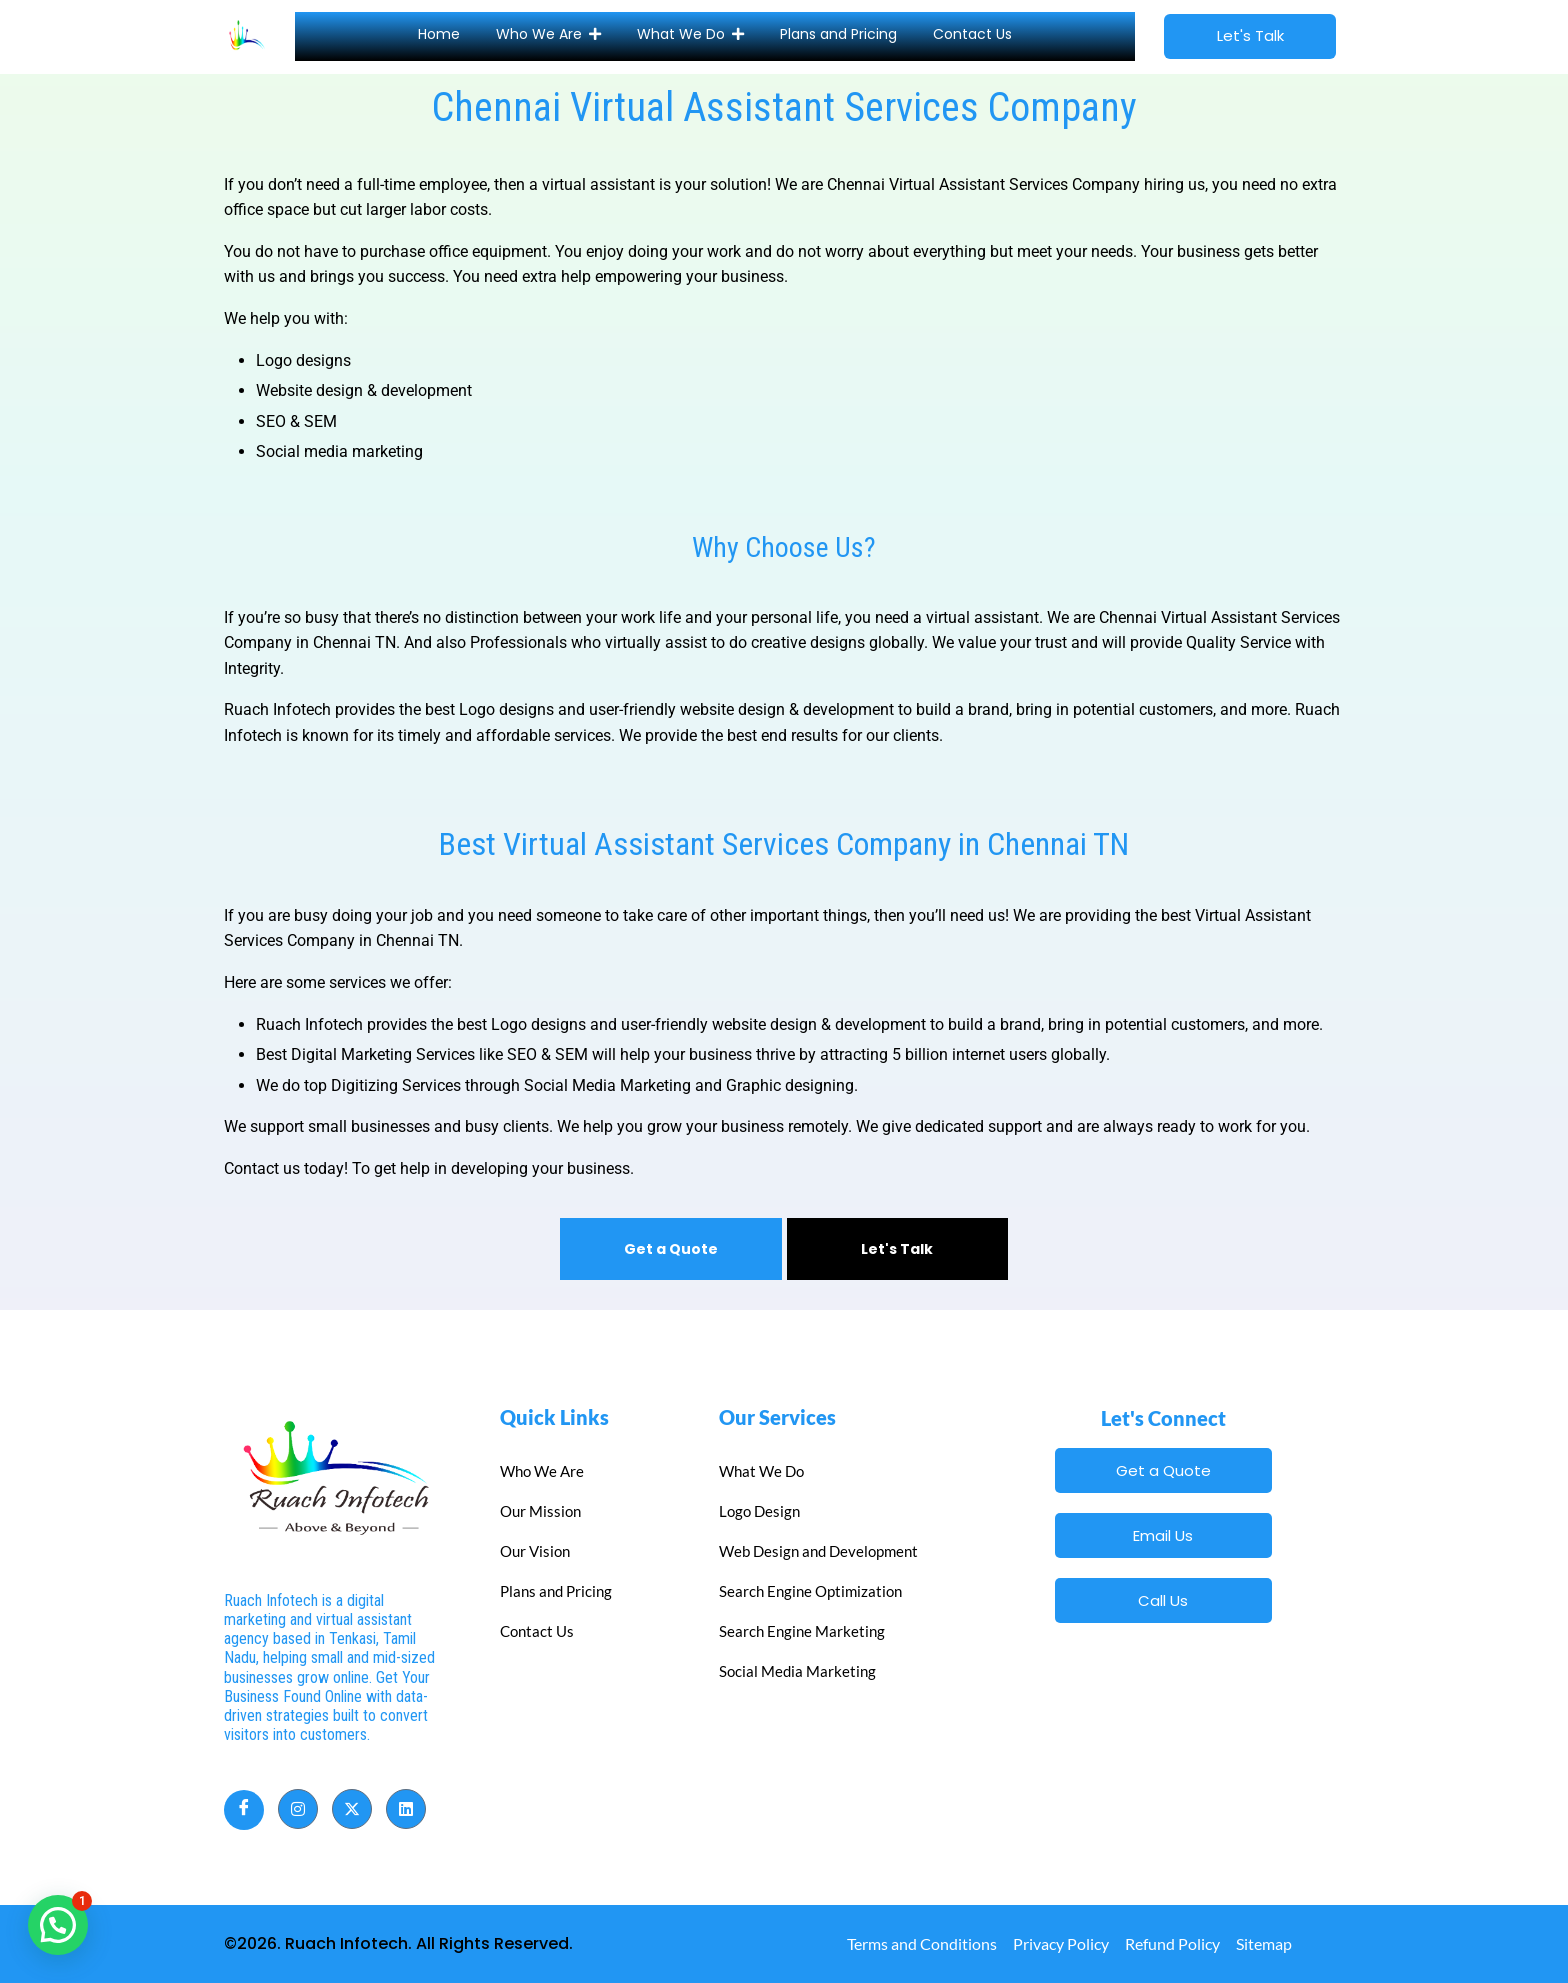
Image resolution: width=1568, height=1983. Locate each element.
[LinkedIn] (406, 1809)
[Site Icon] (247, 33)
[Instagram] (298, 1809)
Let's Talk (897, 1249)
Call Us (1163, 1600)
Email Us (1163, 1535)
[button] (58, 1925)
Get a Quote (671, 1249)
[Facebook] (244, 1810)
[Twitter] (352, 1809)
